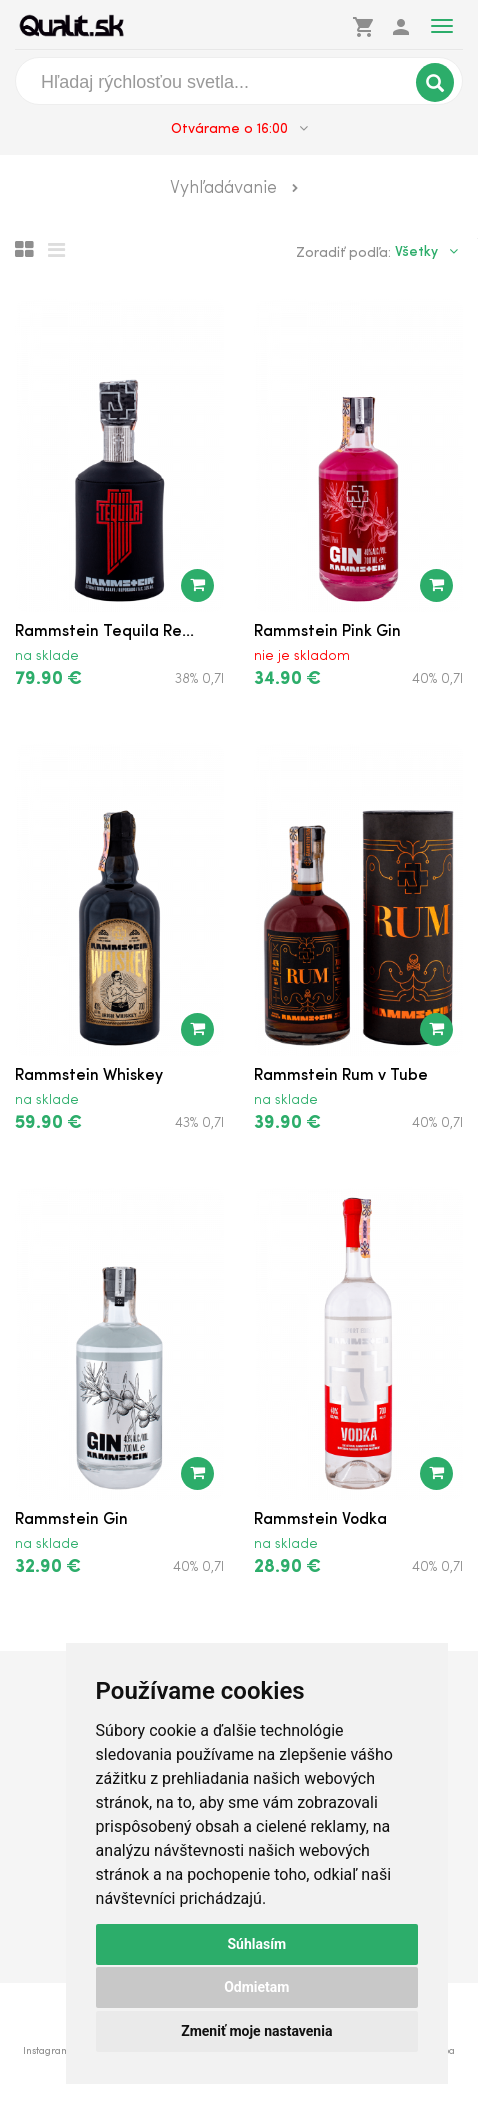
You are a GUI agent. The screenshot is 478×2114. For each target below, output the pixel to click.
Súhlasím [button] (256, 1944)
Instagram (46, 2051)
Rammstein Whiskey (89, 1076)
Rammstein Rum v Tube (341, 1076)
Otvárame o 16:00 (239, 129)
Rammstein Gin (71, 1520)
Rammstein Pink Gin (327, 632)
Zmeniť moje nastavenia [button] (256, 2031)
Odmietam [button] (256, 1987)
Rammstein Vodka (320, 1520)
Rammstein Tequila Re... (104, 632)
